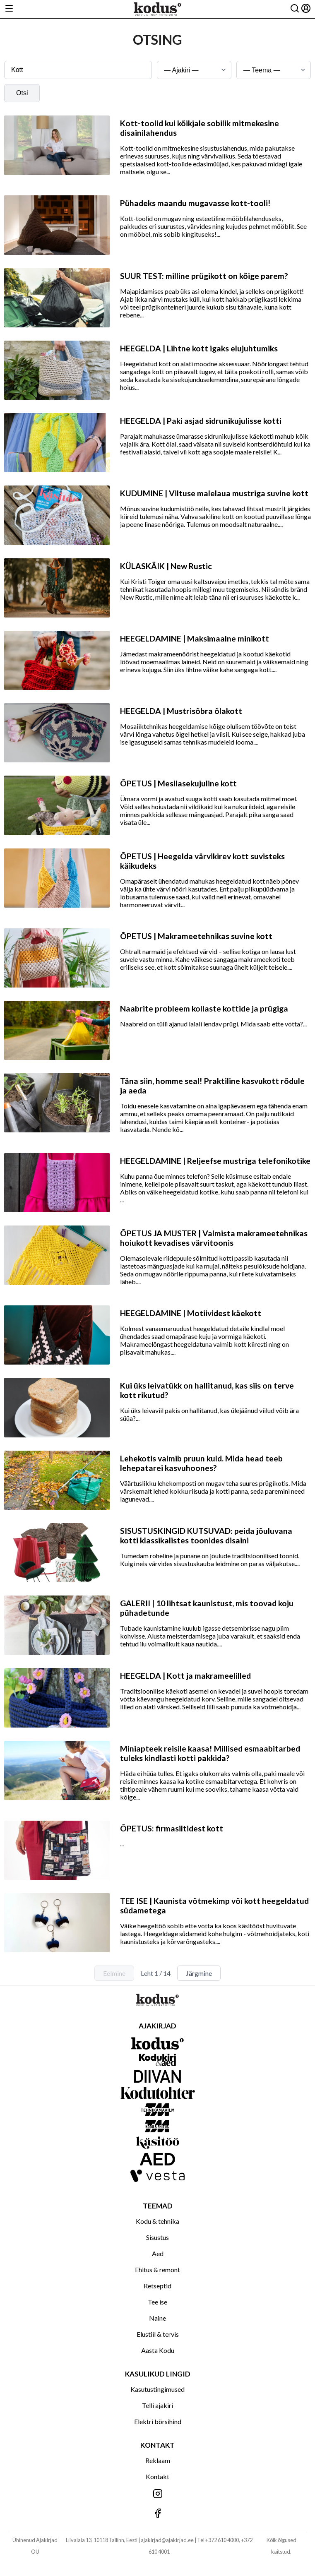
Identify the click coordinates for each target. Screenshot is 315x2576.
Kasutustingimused (157, 2389)
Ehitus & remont (157, 2269)
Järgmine (199, 1973)
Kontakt (157, 2476)
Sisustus (157, 2237)
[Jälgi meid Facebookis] (157, 2513)
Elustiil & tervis (158, 2334)
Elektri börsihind (157, 2421)
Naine (157, 2318)
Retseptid (157, 2286)
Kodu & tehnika (157, 2221)
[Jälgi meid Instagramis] (157, 2494)
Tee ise (157, 2302)
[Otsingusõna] (78, 70)
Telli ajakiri (157, 2405)
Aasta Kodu (157, 2350)
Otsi (22, 92)
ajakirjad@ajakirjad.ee (167, 2540)
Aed (158, 2253)
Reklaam (157, 2460)
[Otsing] (295, 8)
